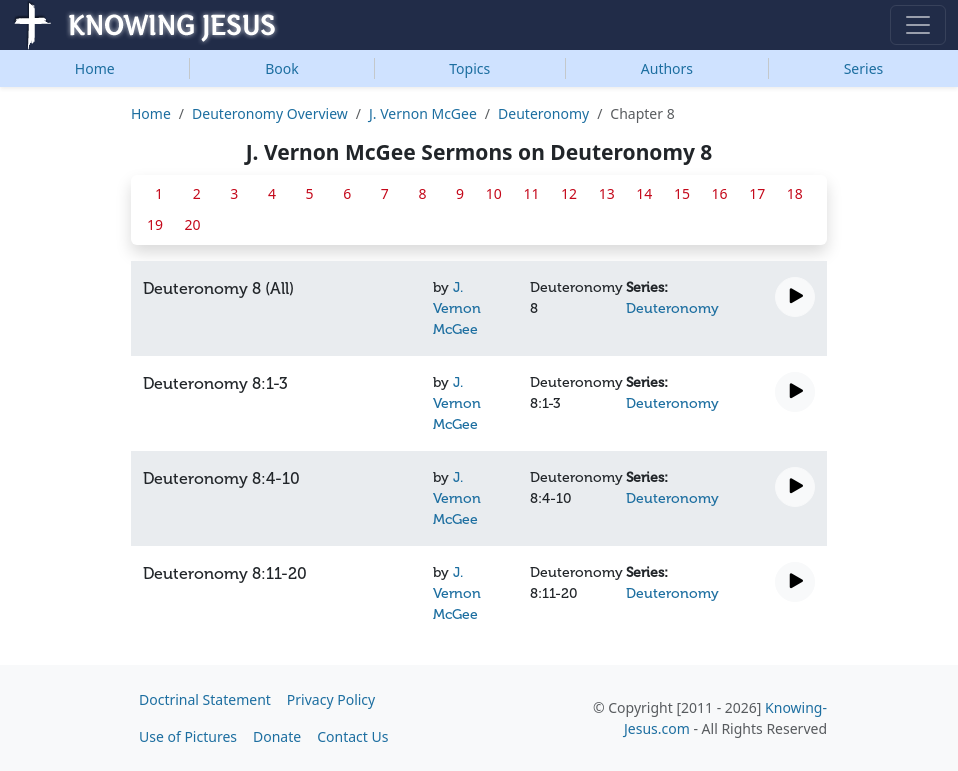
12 (569, 193)
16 (720, 193)
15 (682, 193)
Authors (667, 68)
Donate (277, 736)
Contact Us (352, 736)
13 (607, 193)
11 (531, 193)
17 (757, 193)
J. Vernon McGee (423, 113)
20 (193, 224)
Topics (469, 68)
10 (494, 193)
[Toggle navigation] (918, 25)
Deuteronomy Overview (270, 113)
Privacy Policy (331, 699)
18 (795, 193)
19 (155, 224)
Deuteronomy (543, 113)
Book (282, 68)
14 (644, 193)
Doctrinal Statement (205, 699)
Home (95, 68)
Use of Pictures (188, 736)
